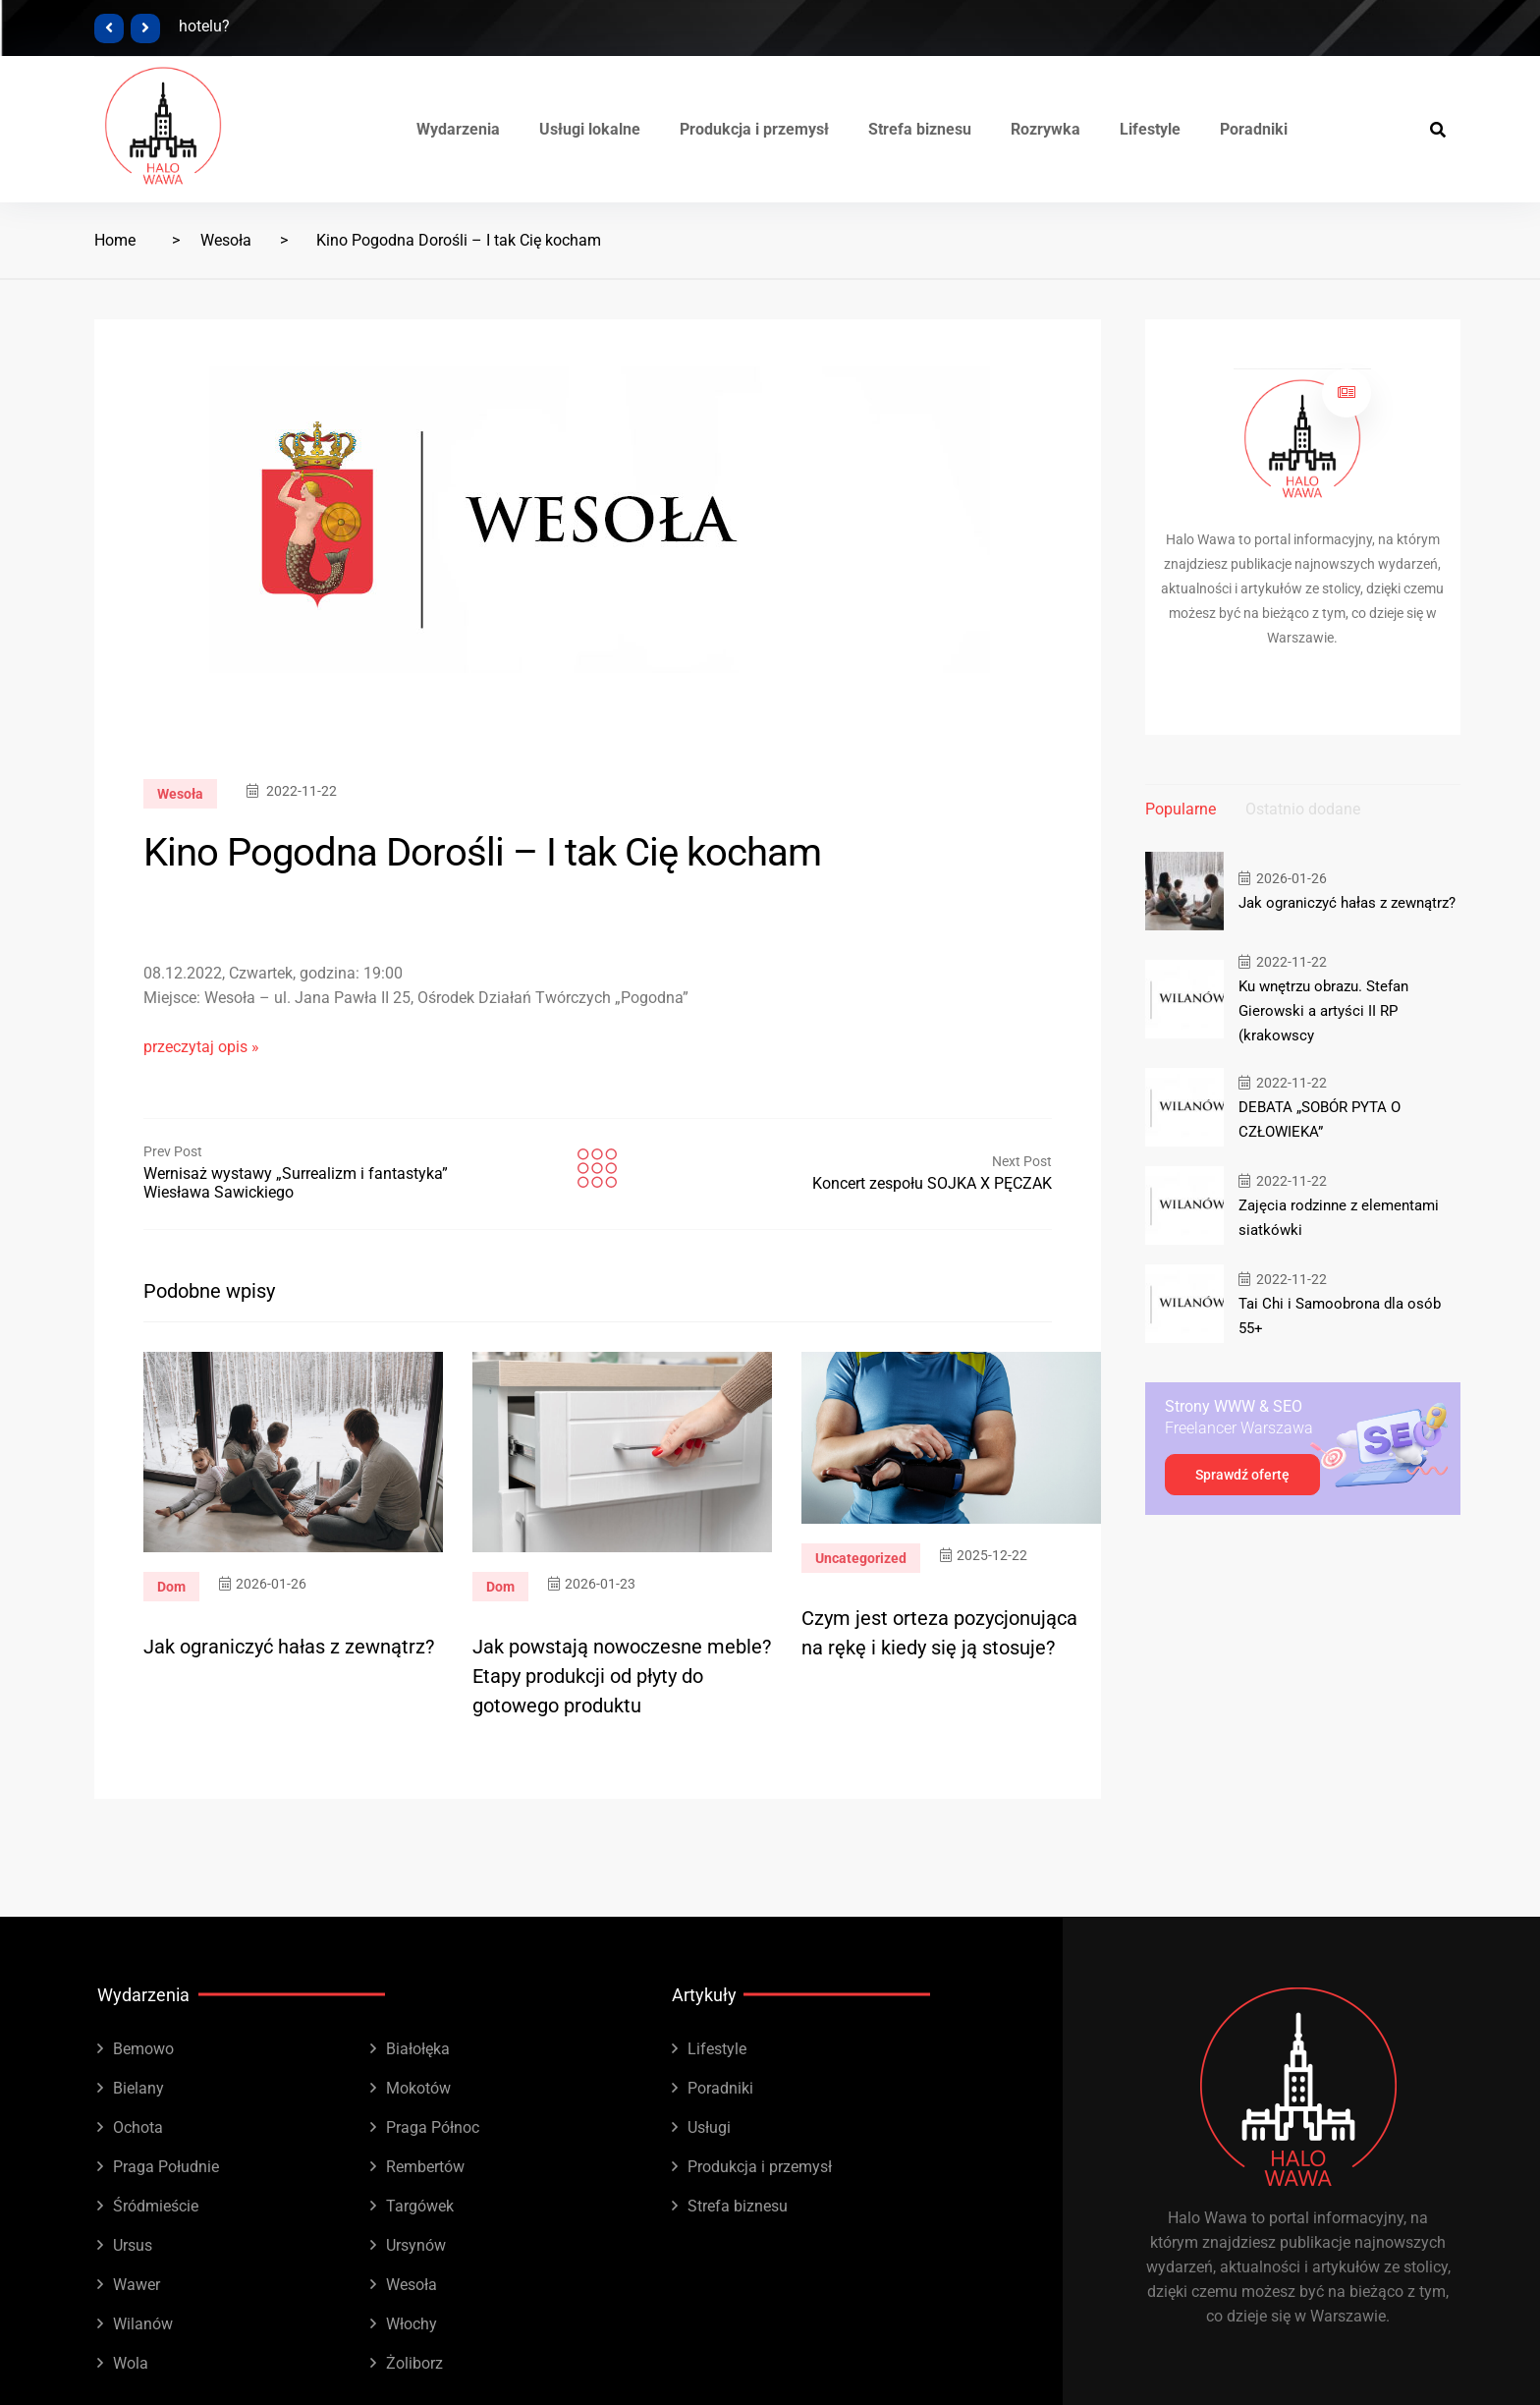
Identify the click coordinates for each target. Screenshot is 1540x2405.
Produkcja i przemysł (754, 129)
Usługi (709, 2127)
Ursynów (416, 2245)
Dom (171, 1586)
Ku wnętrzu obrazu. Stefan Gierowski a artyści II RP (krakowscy (1323, 1011)
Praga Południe (166, 2166)
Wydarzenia (458, 129)
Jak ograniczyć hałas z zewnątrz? (288, 1646)
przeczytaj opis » (201, 1046)
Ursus (132, 2245)
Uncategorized (861, 1558)
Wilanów (143, 2324)
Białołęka (418, 2049)
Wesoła (225, 240)
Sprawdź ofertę (1242, 1474)
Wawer (136, 2284)
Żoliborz (414, 2363)
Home (115, 240)
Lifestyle (1150, 129)
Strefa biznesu (919, 129)
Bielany (138, 2088)
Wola (130, 2363)
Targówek (420, 2206)
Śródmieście (155, 2206)
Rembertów (425, 2166)
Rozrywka (1045, 129)
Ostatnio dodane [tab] (1302, 809)
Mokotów (418, 2088)
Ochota (138, 2127)
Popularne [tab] (1180, 809)
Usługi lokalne (589, 129)
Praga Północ (432, 2127)
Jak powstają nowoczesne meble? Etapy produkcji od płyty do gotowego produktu (621, 1676)
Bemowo (143, 2049)
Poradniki (1254, 129)
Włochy (411, 2324)
